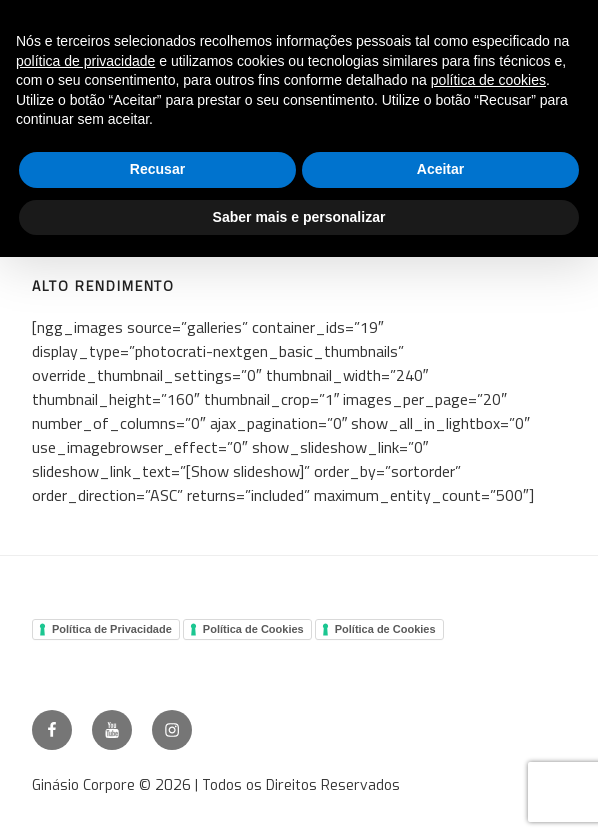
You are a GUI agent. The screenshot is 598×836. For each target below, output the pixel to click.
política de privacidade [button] (85, 61)
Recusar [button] (157, 169)
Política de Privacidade (112, 629)
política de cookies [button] (488, 80)
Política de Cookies (253, 629)
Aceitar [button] (440, 169)
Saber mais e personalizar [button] (299, 217)
